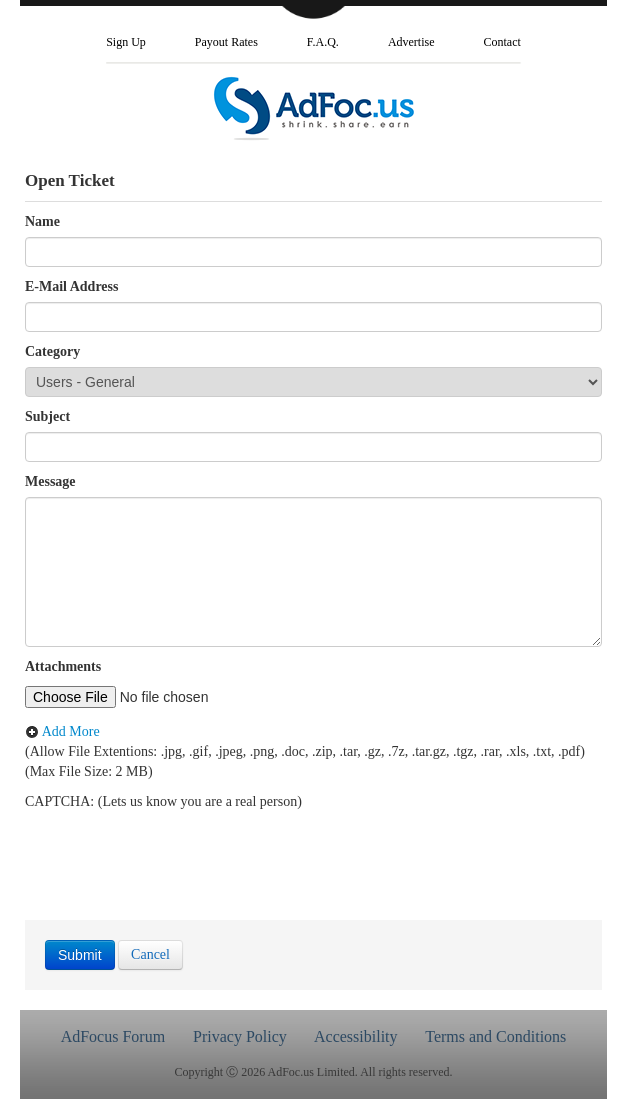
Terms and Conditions (495, 1036)
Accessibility (356, 1036)
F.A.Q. (323, 42)
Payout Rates (226, 42)
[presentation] (177, 851)
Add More (62, 731)
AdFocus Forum (113, 1036)
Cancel (150, 954)
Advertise (411, 42)
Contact (502, 42)
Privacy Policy (240, 1036)
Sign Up (126, 42)
